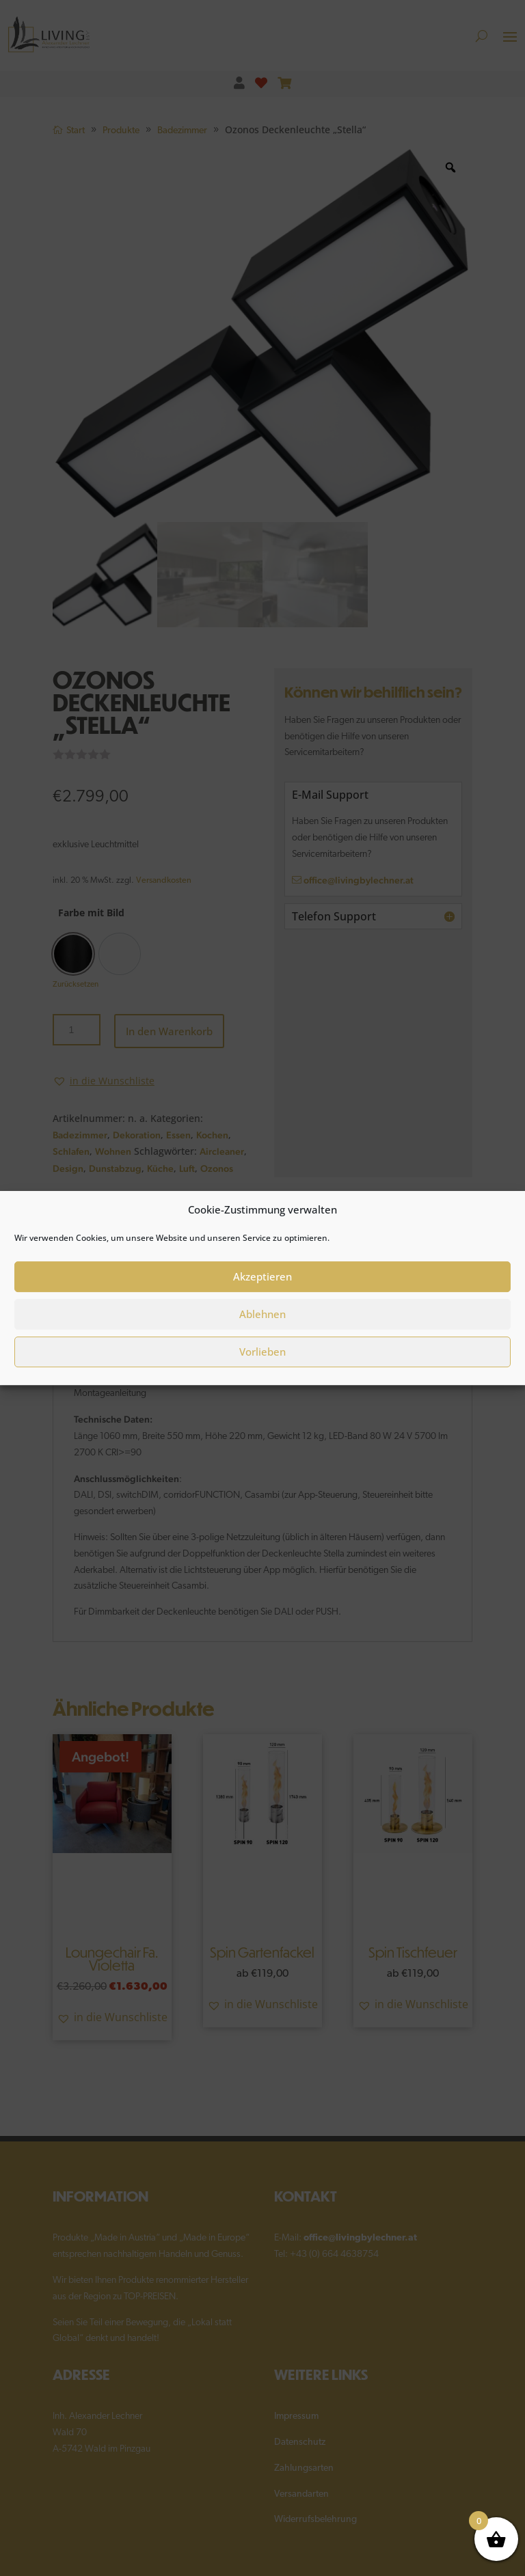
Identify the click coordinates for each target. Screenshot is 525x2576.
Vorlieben (262, 1351)
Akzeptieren (262, 1276)
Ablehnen (262, 1314)
